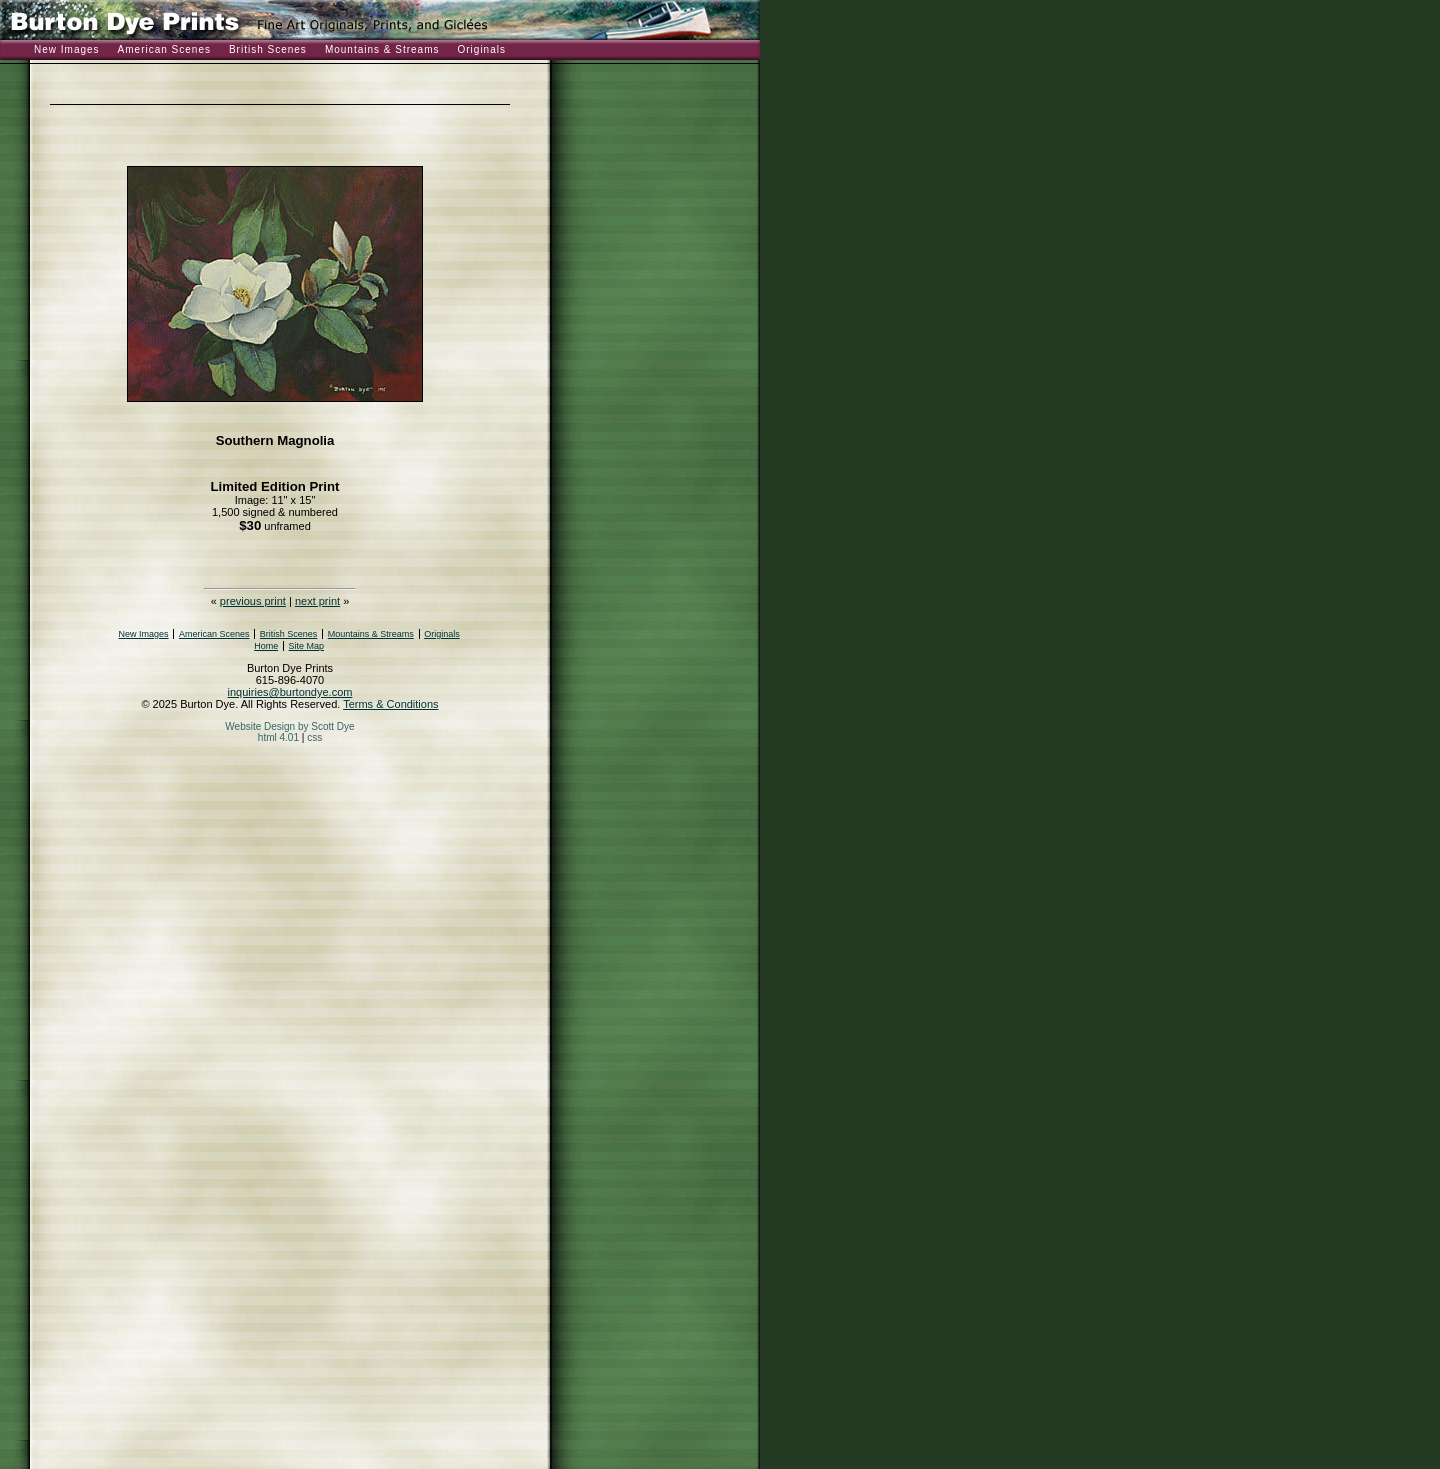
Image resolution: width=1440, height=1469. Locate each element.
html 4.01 (278, 737)
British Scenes (268, 49)
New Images (67, 49)
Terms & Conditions (390, 704)
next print (317, 601)
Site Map (307, 646)
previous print (253, 601)
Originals (481, 49)
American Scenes (164, 49)
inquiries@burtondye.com (290, 692)
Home (266, 646)
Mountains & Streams (382, 49)
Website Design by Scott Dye (289, 726)
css (314, 737)
